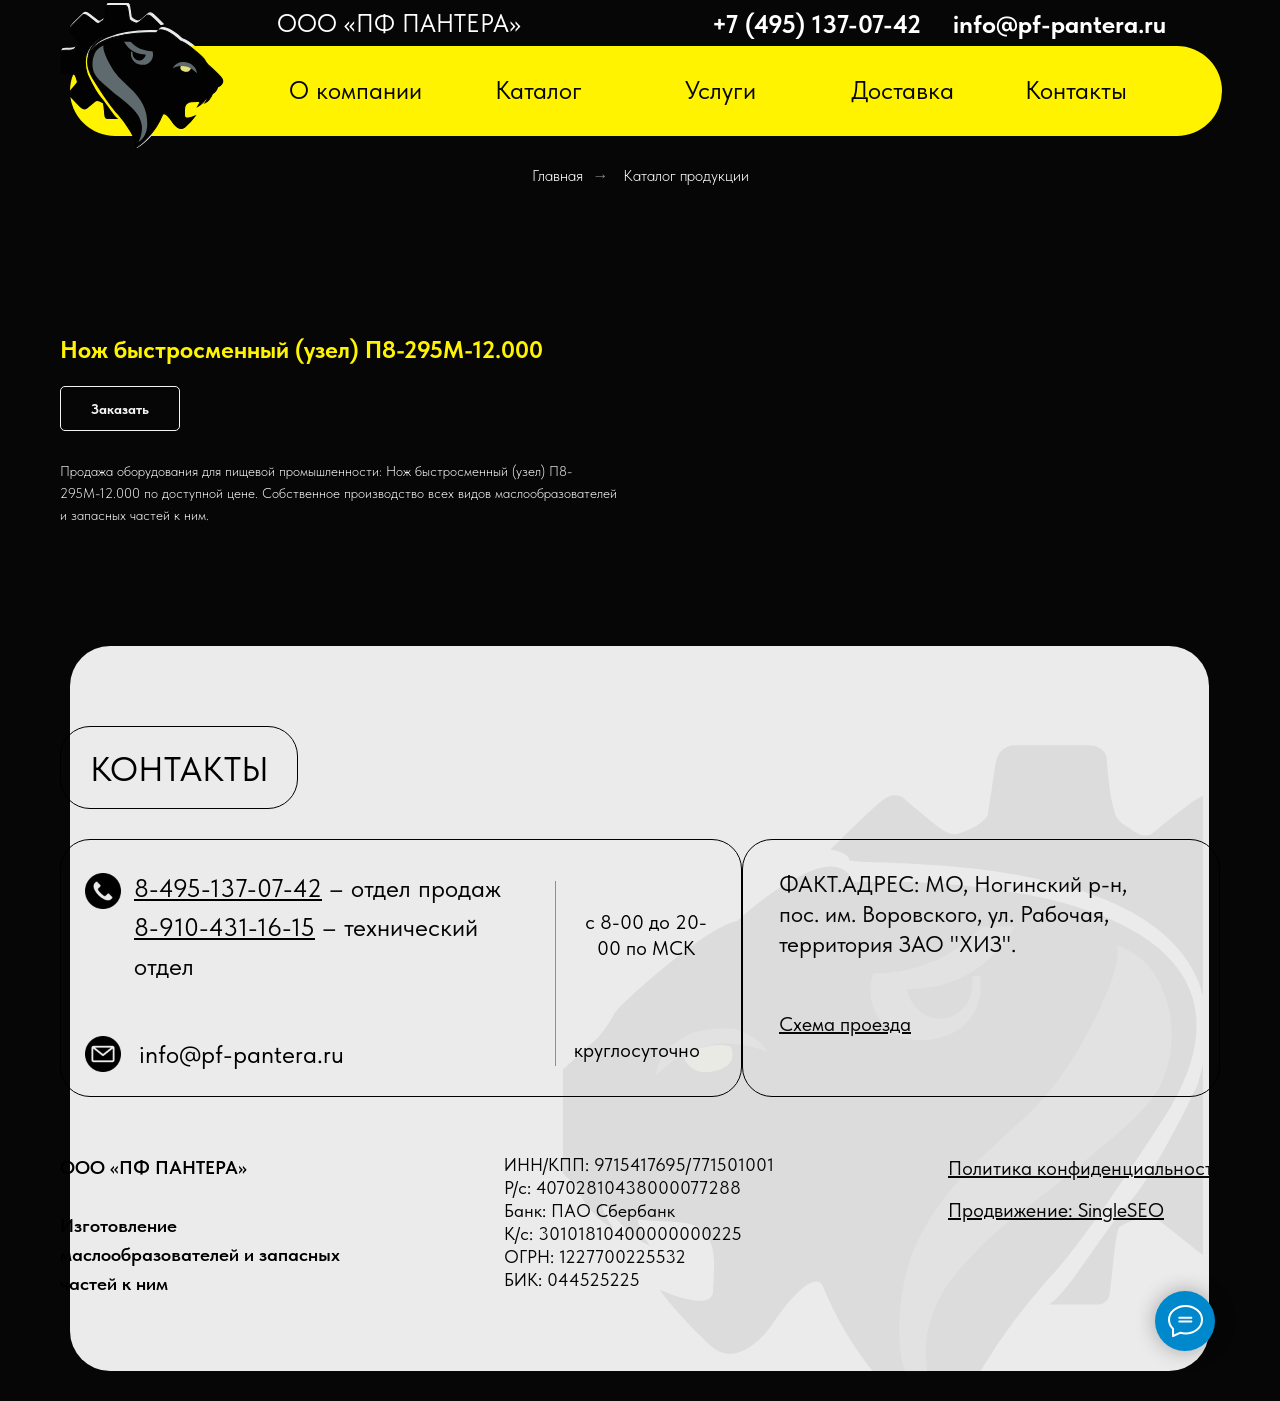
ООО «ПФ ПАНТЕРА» (399, 23)
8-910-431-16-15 (224, 927)
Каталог (538, 90)
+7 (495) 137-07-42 (816, 24)
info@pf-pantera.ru (1059, 24)
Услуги (720, 90)
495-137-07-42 (240, 888)
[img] (142, 77)
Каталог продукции (686, 175)
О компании (355, 90)
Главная (557, 175)
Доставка (902, 90)
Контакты (1076, 90)
